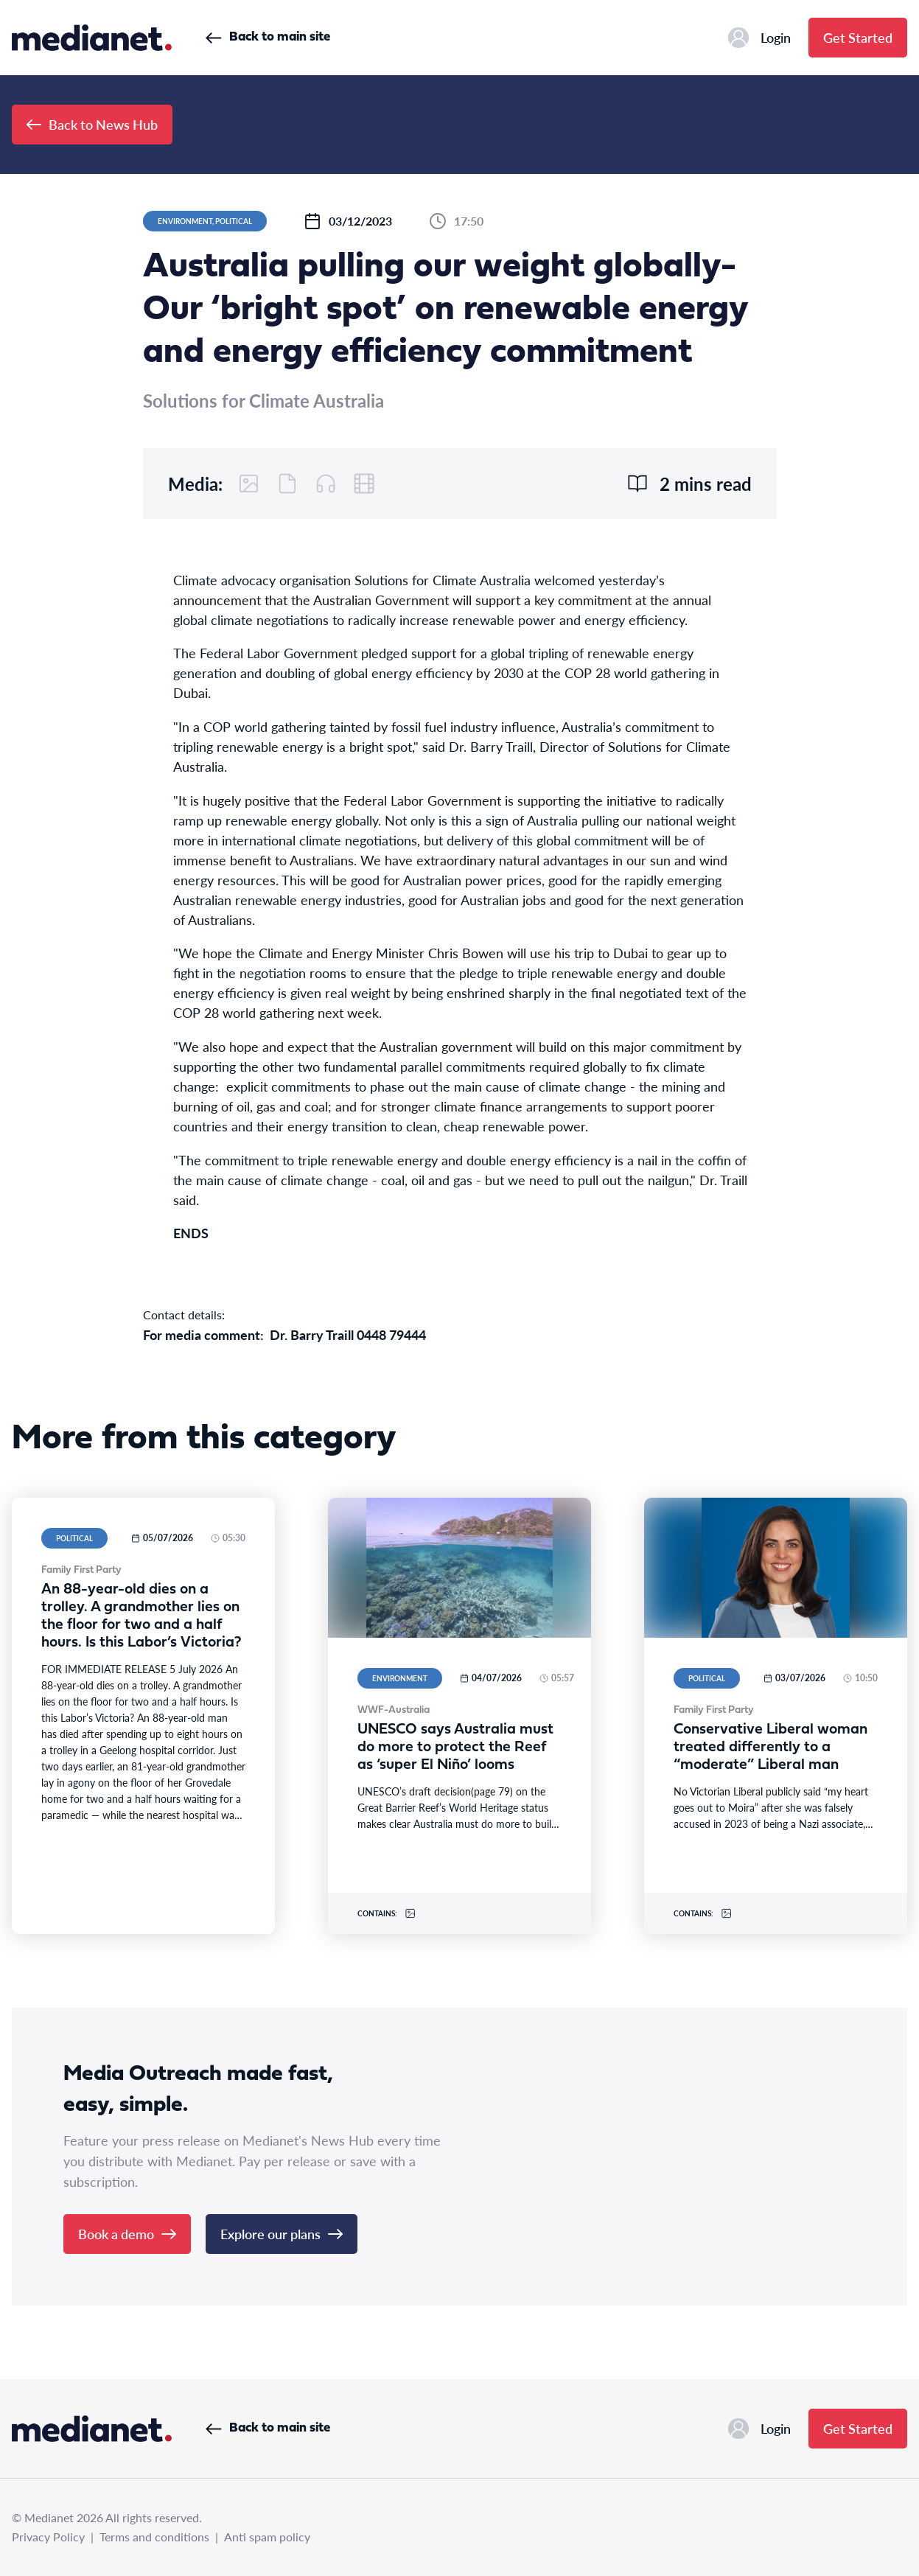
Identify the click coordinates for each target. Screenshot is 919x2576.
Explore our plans (281, 2233)
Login (759, 37)
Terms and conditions (154, 2536)
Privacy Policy (48, 2536)
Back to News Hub (92, 124)
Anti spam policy (267, 2536)
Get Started (857, 37)
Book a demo (127, 2233)
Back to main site (268, 37)
